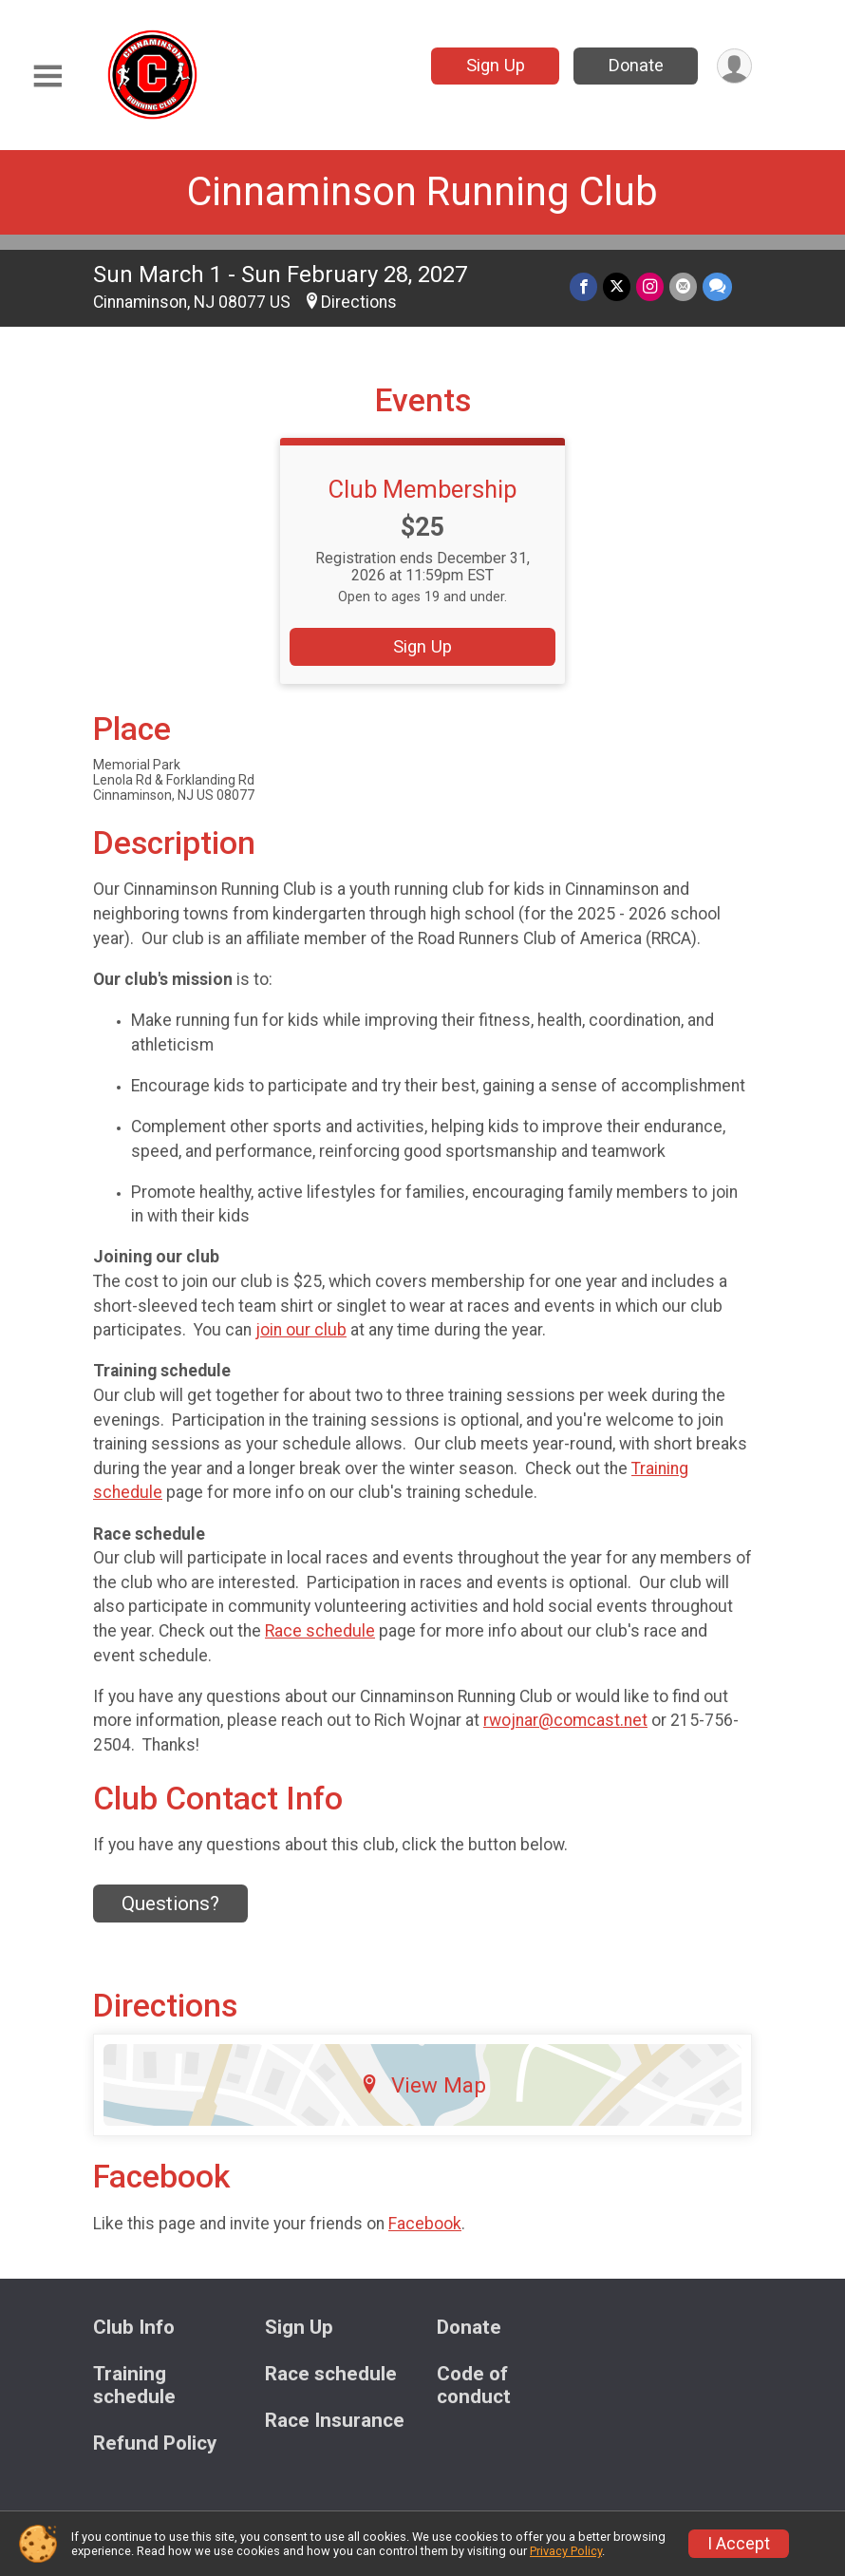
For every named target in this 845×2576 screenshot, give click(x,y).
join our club (301, 1329)
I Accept (738, 2543)
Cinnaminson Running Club (422, 191)
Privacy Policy (566, 2551)
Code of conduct (474, 2385)
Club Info (134, 2328)
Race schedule (320, 1630)
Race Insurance (334, 2421)
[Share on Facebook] (583, 286)
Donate (636, 65)
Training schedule (134, 2385)
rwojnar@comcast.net (565, 1720)
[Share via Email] (683, 286)
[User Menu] (734, 66)
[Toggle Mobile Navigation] (47, 76)
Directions (359, 302)
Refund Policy (154, 2443)
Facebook (424, 2223)
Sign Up (495, 65)
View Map (423, 2085)
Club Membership (423, 489)
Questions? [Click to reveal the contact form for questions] (170, 1903)
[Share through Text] (717, 286)
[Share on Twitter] (616, 286)
